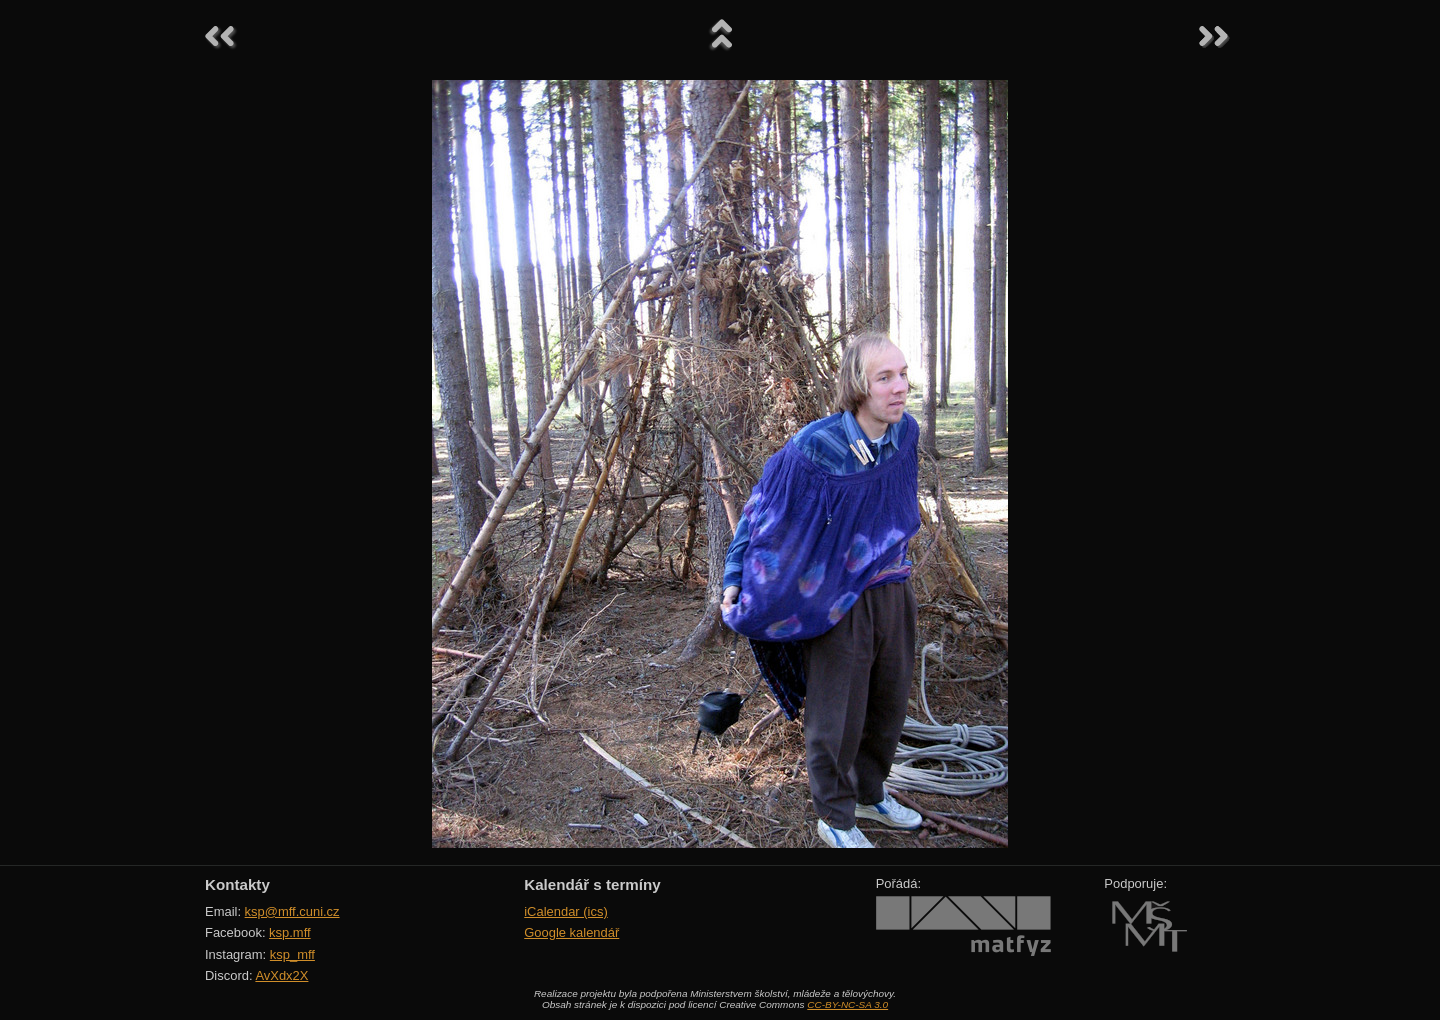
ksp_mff (292, 954)
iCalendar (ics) (566, 911)
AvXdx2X (281, 975)
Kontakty (237, 884)
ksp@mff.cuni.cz (292, 911)
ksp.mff (290, 932)
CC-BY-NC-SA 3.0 (847, 1004)
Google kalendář (571, 932)
